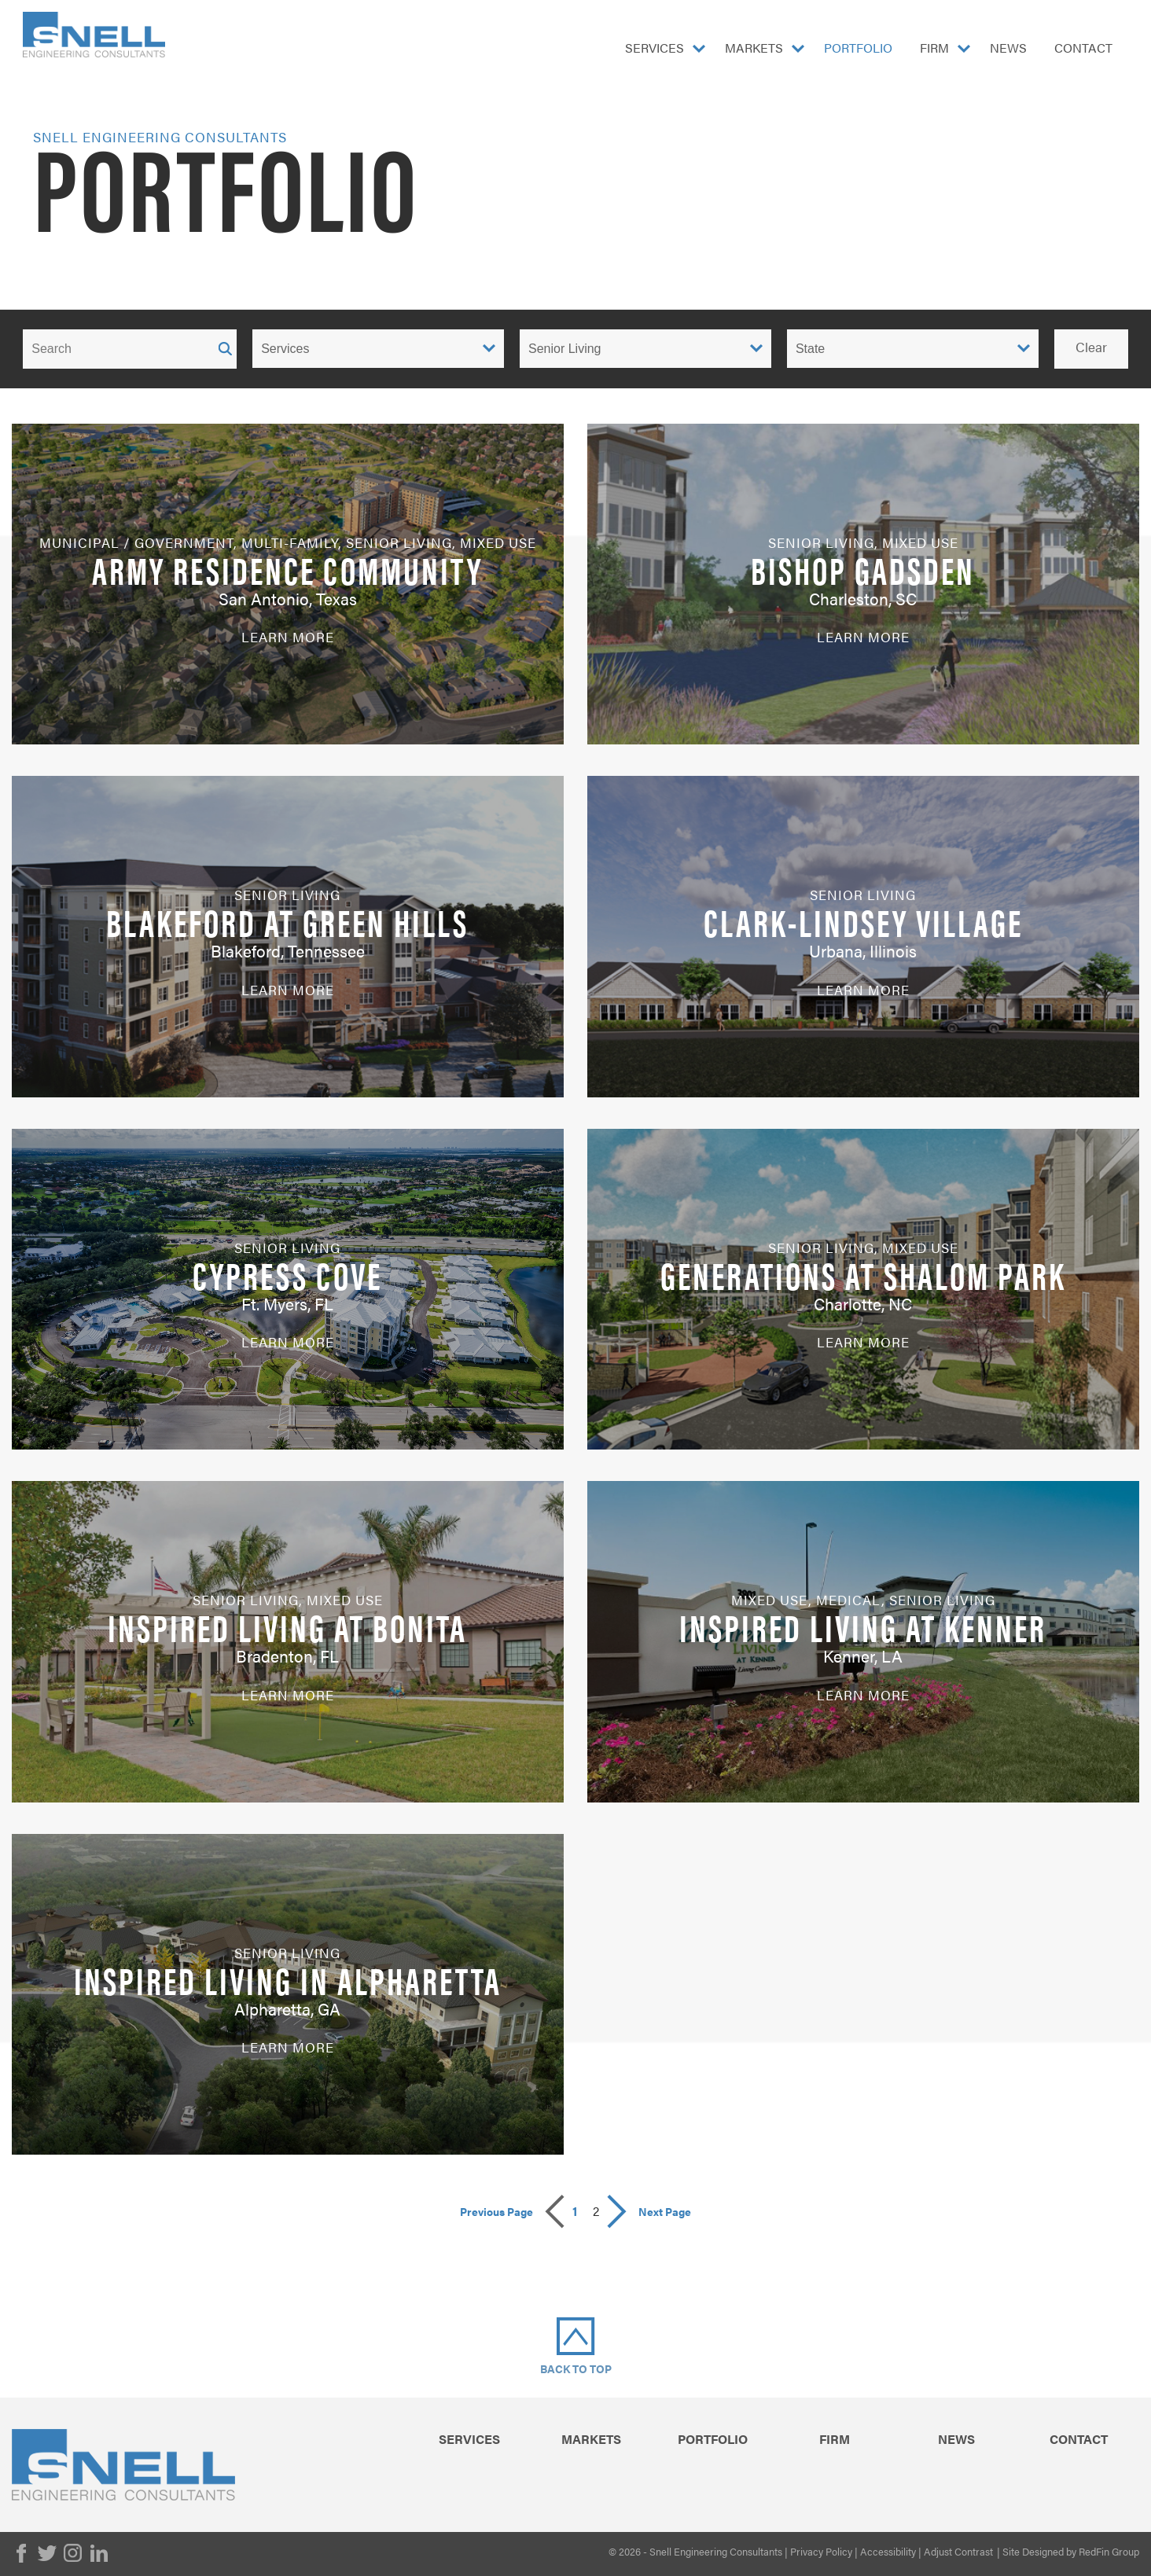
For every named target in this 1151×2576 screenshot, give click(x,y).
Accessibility (888, 2551)
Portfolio (858, 48)
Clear (1091, 346)
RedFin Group (1109, 2551)
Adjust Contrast (958, 2551)
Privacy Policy (821, 2551)
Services (654, 48)
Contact (1083, 48)
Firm (934, 48)
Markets (754, 48)
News (1008, 48)
